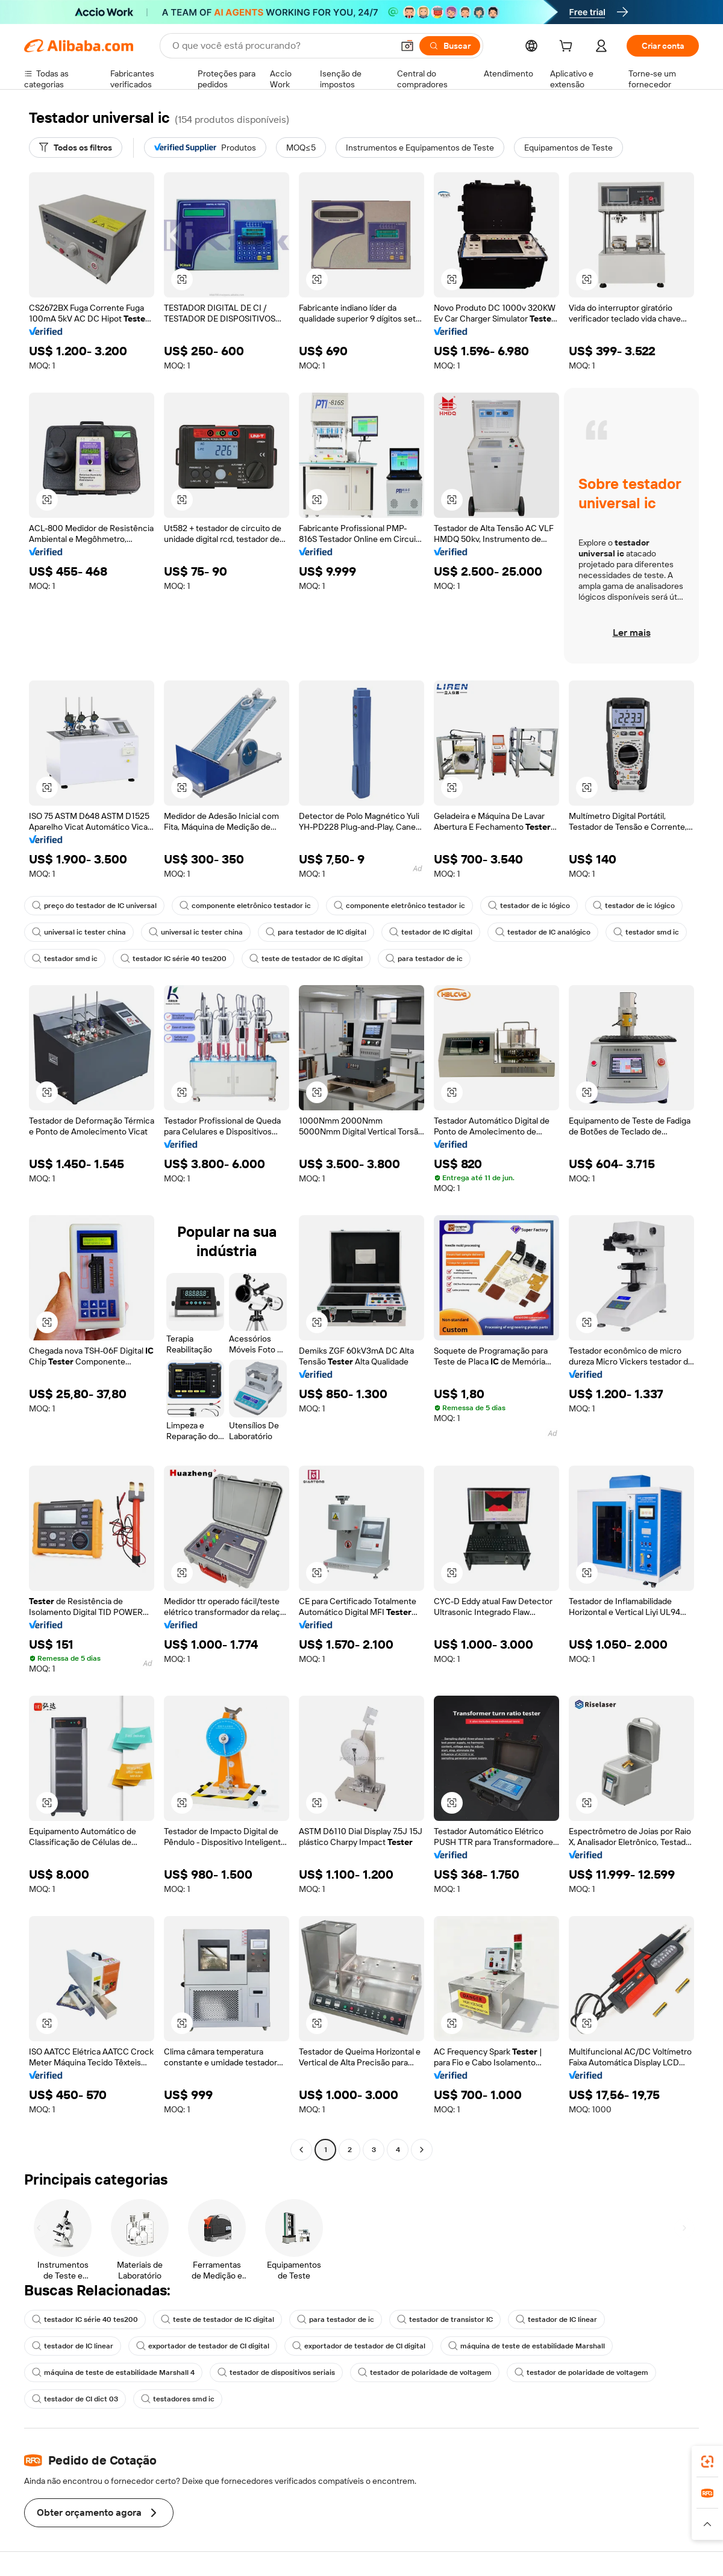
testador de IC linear (556, 2319)
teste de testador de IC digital (306, 958)
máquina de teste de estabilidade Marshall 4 (113, 2372)
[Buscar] (449, 45)
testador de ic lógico (529, 905)
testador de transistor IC (445, 2319)
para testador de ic (424, 958)
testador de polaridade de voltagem (425, 2372)
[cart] (568, 47)
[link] (707, 2461)
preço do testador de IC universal (94, 905)
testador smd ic (646, 932)
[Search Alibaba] (281, 45)
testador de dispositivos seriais (276, 2372)
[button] (407, 46)
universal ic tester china (79, 932)
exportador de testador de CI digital (202, 2346)
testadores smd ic (177, 2399)
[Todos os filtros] (75, 147)
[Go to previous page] (301, 2150)
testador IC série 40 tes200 (173, 958)
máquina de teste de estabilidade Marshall (526, 2346)
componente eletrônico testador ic (245, 905)
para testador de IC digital (316, 932)
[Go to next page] (422, 2150)
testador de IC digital (430, 932)
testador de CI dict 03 (75, 2399)
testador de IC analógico (542, 932)
